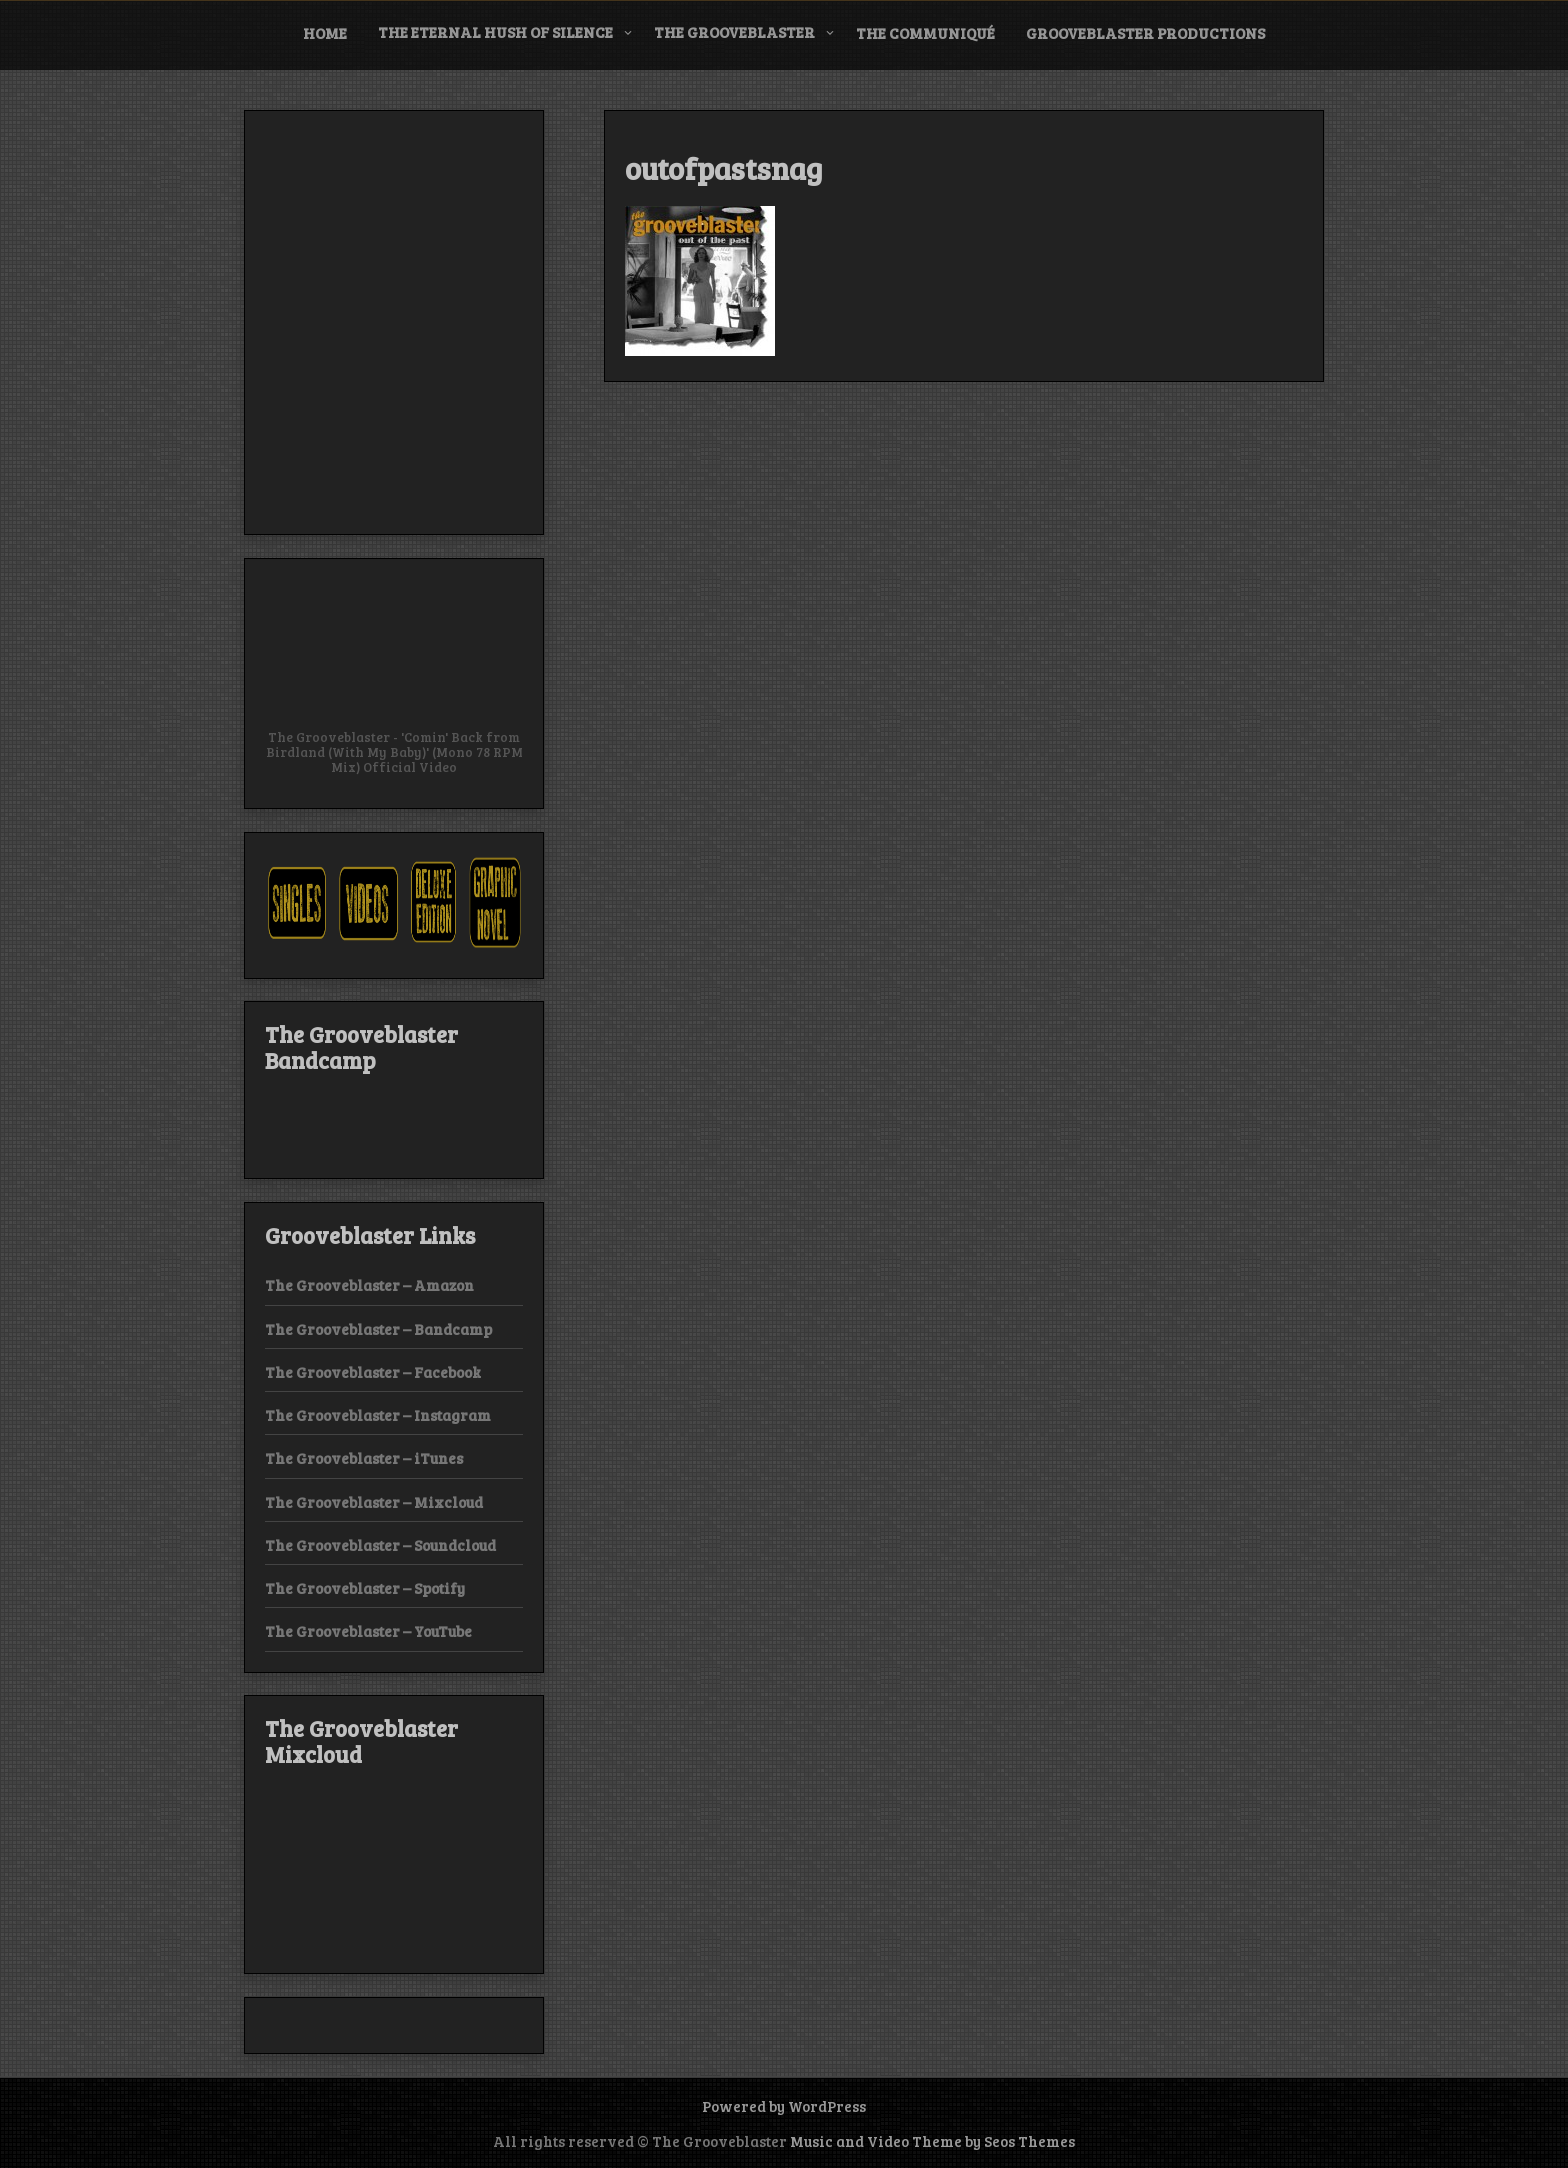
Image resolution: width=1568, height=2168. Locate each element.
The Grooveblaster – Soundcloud (380, 1545)
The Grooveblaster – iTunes (364, 1458)
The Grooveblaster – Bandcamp (378, 1329)
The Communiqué (925, 33)
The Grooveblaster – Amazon (369, 1285)
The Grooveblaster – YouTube (368, 1631)
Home (325, 33)
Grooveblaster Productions (1145, 33)
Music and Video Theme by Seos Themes (932, 2141)
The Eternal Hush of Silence (495, 32)
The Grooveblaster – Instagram (378, 1415)
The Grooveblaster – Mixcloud (374, 1502)
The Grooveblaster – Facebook (373, 1372)
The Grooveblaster (734, 32)
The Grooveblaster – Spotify (365, 1588)
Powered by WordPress (784, 2106)
